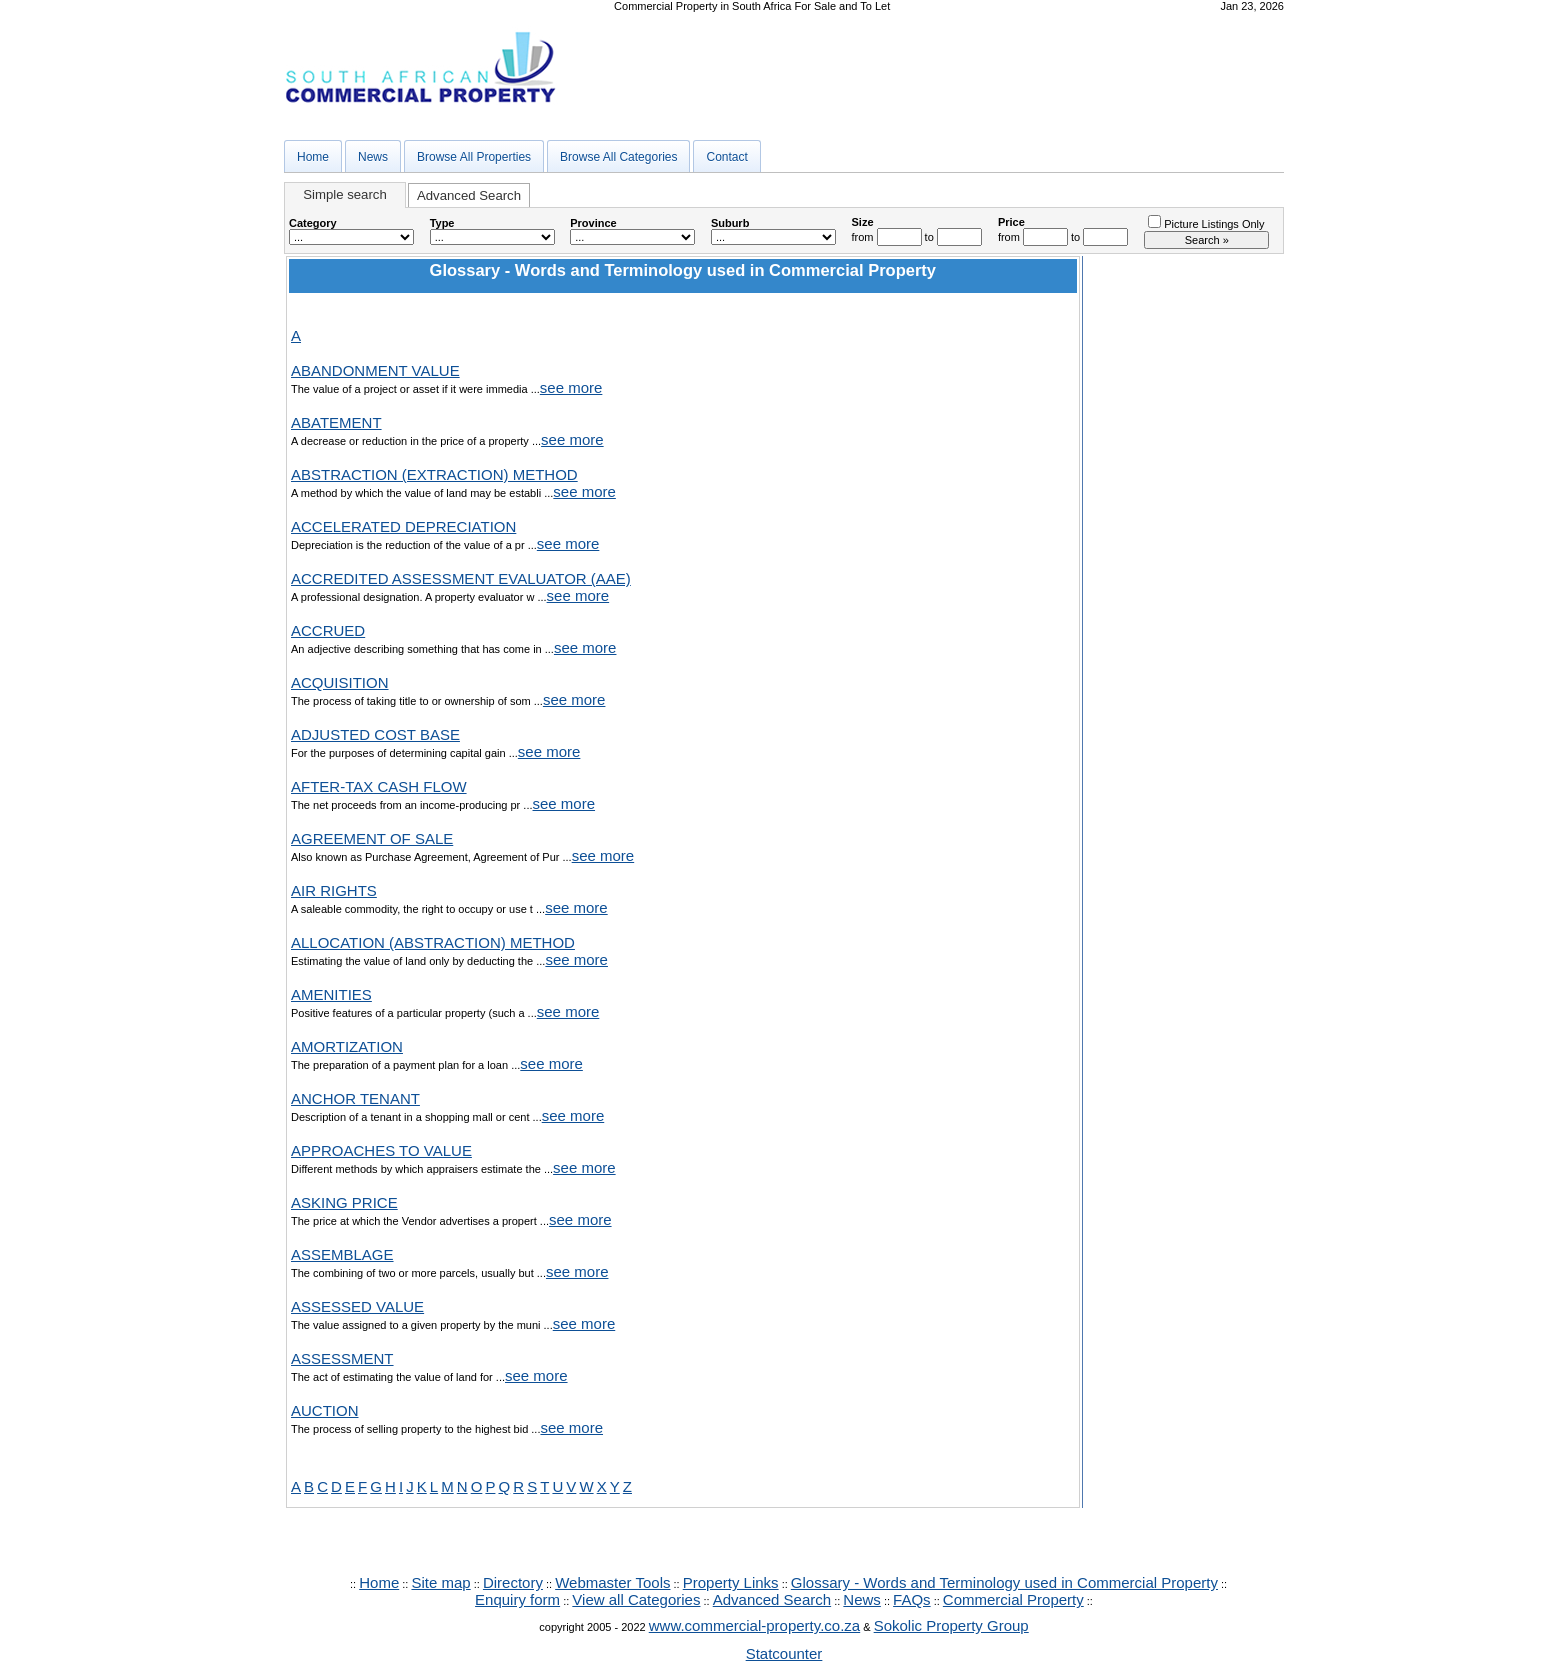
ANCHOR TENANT (355, 1098)
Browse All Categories (618, 157)
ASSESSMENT (342, 1358)
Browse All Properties (474, 157)
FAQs (912, 1599)
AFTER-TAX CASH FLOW (379, 786)
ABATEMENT (336, 422)
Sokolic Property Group (951, 1625)
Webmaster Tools (612, 1582)
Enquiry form (517, 1599)
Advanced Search (469, 195)
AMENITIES (331, 994)
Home (313, 157)
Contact (726, 157)
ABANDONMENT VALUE (375, 370)
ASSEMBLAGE (342, 1254)
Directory (513, 1582)
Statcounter (784, 1653)
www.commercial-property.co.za (754, 1625)
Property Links (731, 1582)
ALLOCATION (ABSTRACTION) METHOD (433, 942)
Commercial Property (1013, 1599)
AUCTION (325, 1410)
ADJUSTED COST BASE (375, 734)
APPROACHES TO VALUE (381, 1150)
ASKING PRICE (344, 1202)
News (373, 157)
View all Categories (636, 1599)
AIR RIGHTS (334, 890)
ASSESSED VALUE (357, 1306)
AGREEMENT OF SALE (372, 838)
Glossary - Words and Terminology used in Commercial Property (1004, 1582)
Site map (440, 1582)
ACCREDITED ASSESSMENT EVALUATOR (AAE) (461, 578)
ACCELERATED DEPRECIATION (403, 526)
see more (571, 387)
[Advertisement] (1183, 556)
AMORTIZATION (347, 1046)
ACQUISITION (340, 682)
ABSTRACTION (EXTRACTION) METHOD (434, 474)
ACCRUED (328, 630)
